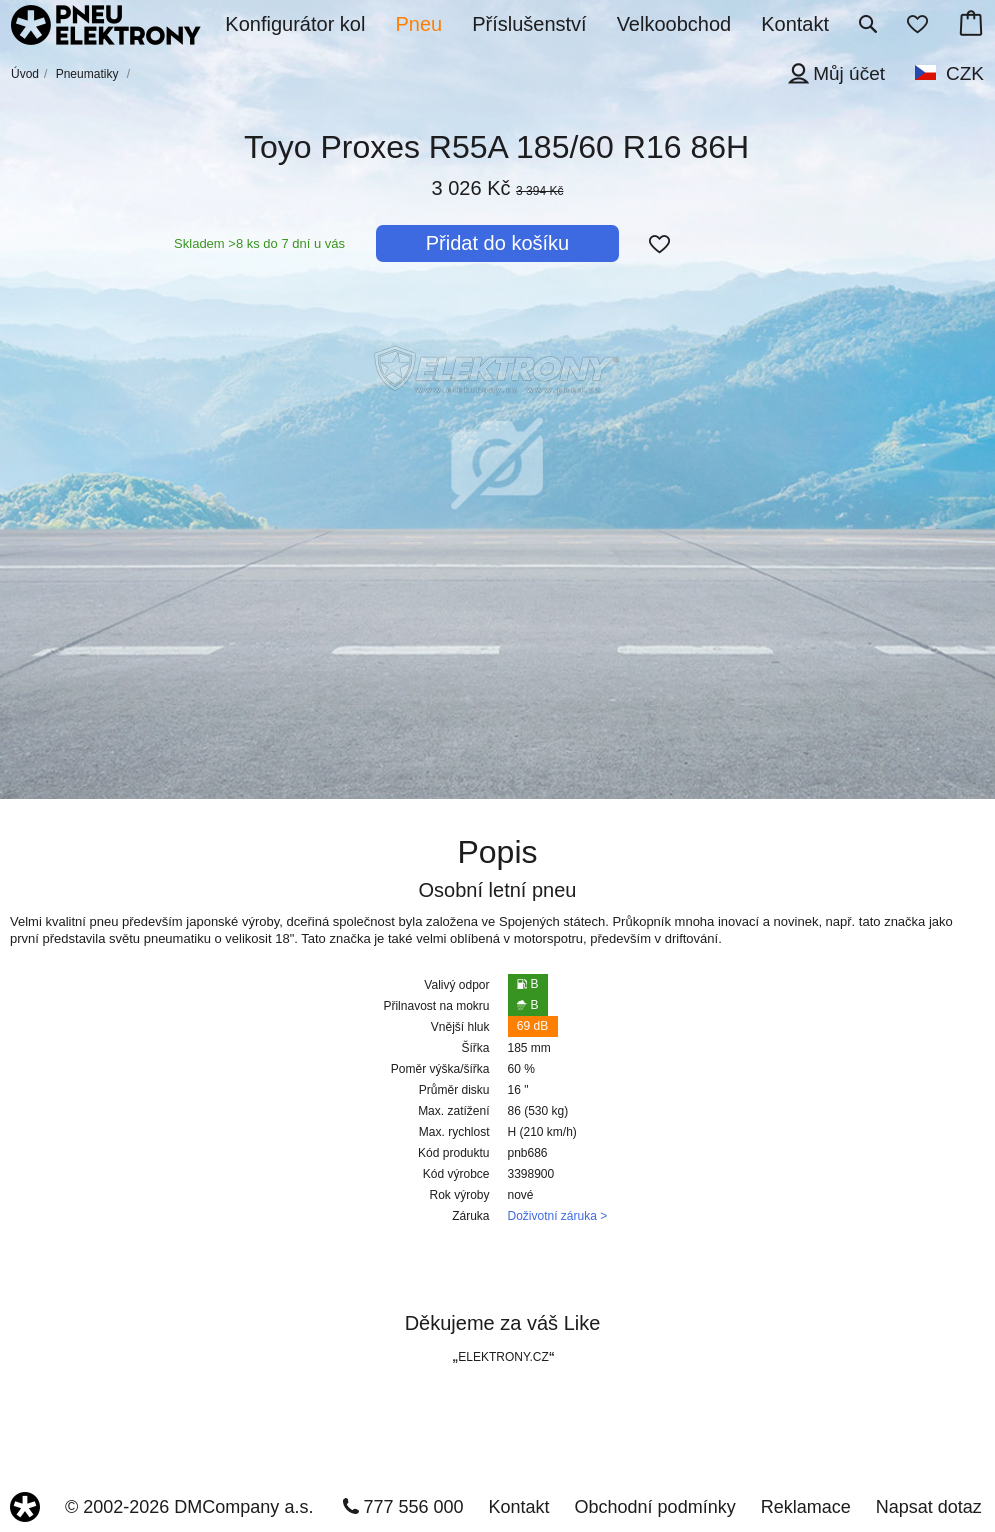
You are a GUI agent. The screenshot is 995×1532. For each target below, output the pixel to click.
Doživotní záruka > (558, 1216)
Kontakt (519, 1507)
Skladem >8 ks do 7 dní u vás (259, 243)
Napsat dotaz (929, 1507)
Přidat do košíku (497, 243)
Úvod (25, 74)
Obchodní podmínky (655, 1507)
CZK (965, 73)
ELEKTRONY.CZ (503, 1357)
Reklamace (806, 1507)
